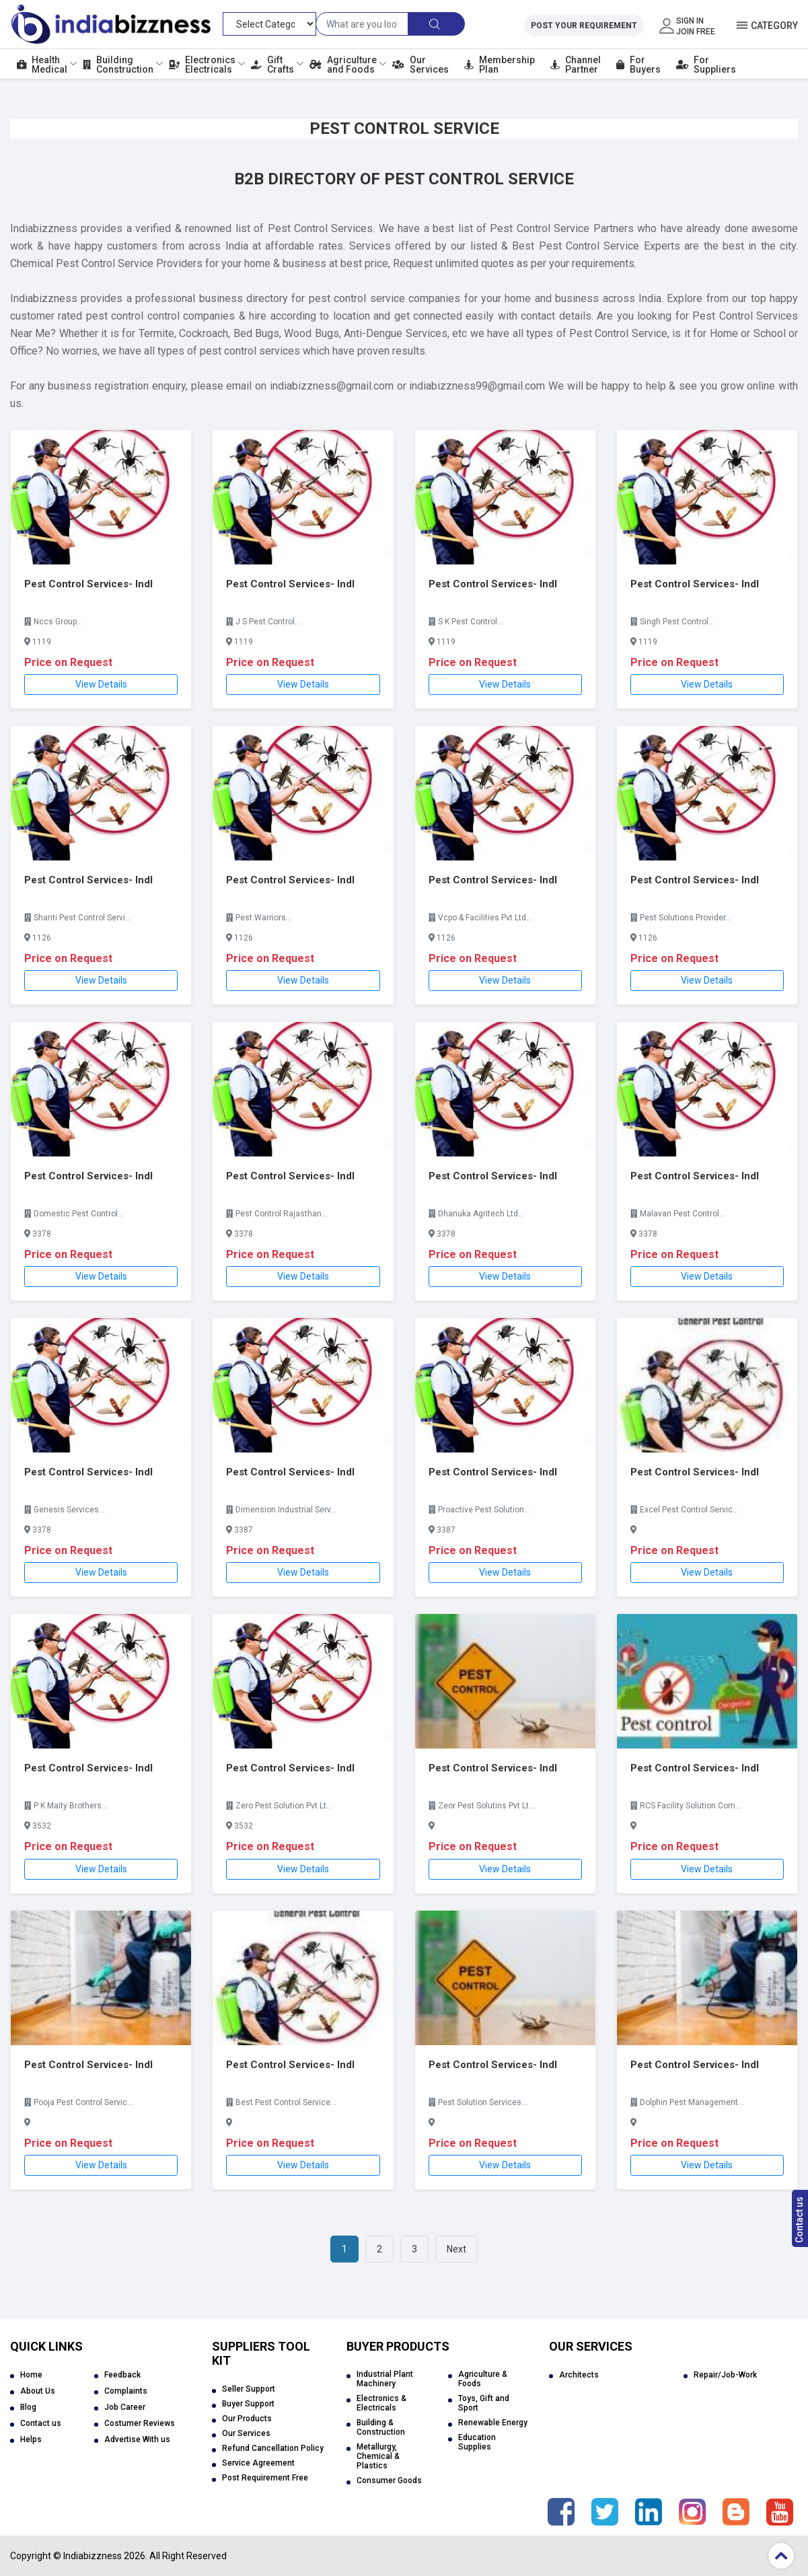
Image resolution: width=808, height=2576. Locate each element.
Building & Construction (381, 2427)
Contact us (799, 2220)
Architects (579, 2375)
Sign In (690, 21)
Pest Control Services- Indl (88, 584)
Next (456, 2249)
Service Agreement (258, 2463)
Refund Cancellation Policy (273, 2448)
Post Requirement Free (265, 2477)
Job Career (124, 2407)
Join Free (695, 31)
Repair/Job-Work (725, 2375)
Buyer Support (248, 2403)
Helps (31, 2439)
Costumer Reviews (139, 2423)
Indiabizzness (92, 2555)
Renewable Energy (492, 2422)
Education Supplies (477, 2442)
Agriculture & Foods (482, 2378)
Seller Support (248, 2389)
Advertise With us (137, 2439)
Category (774, 25)
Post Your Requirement (584, 25)
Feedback (122, 2375)
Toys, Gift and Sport (483, 2403)
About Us (37, 2391)
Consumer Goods (389, 2480)
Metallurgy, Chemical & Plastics (378, 2456)
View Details (101, 684)
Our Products (247, 2418)
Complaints (125, 2391)
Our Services (246, 2433)
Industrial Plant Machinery (385, 2378)
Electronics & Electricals (381, 2403)
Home (31, 2375)
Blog (28, 2407)
